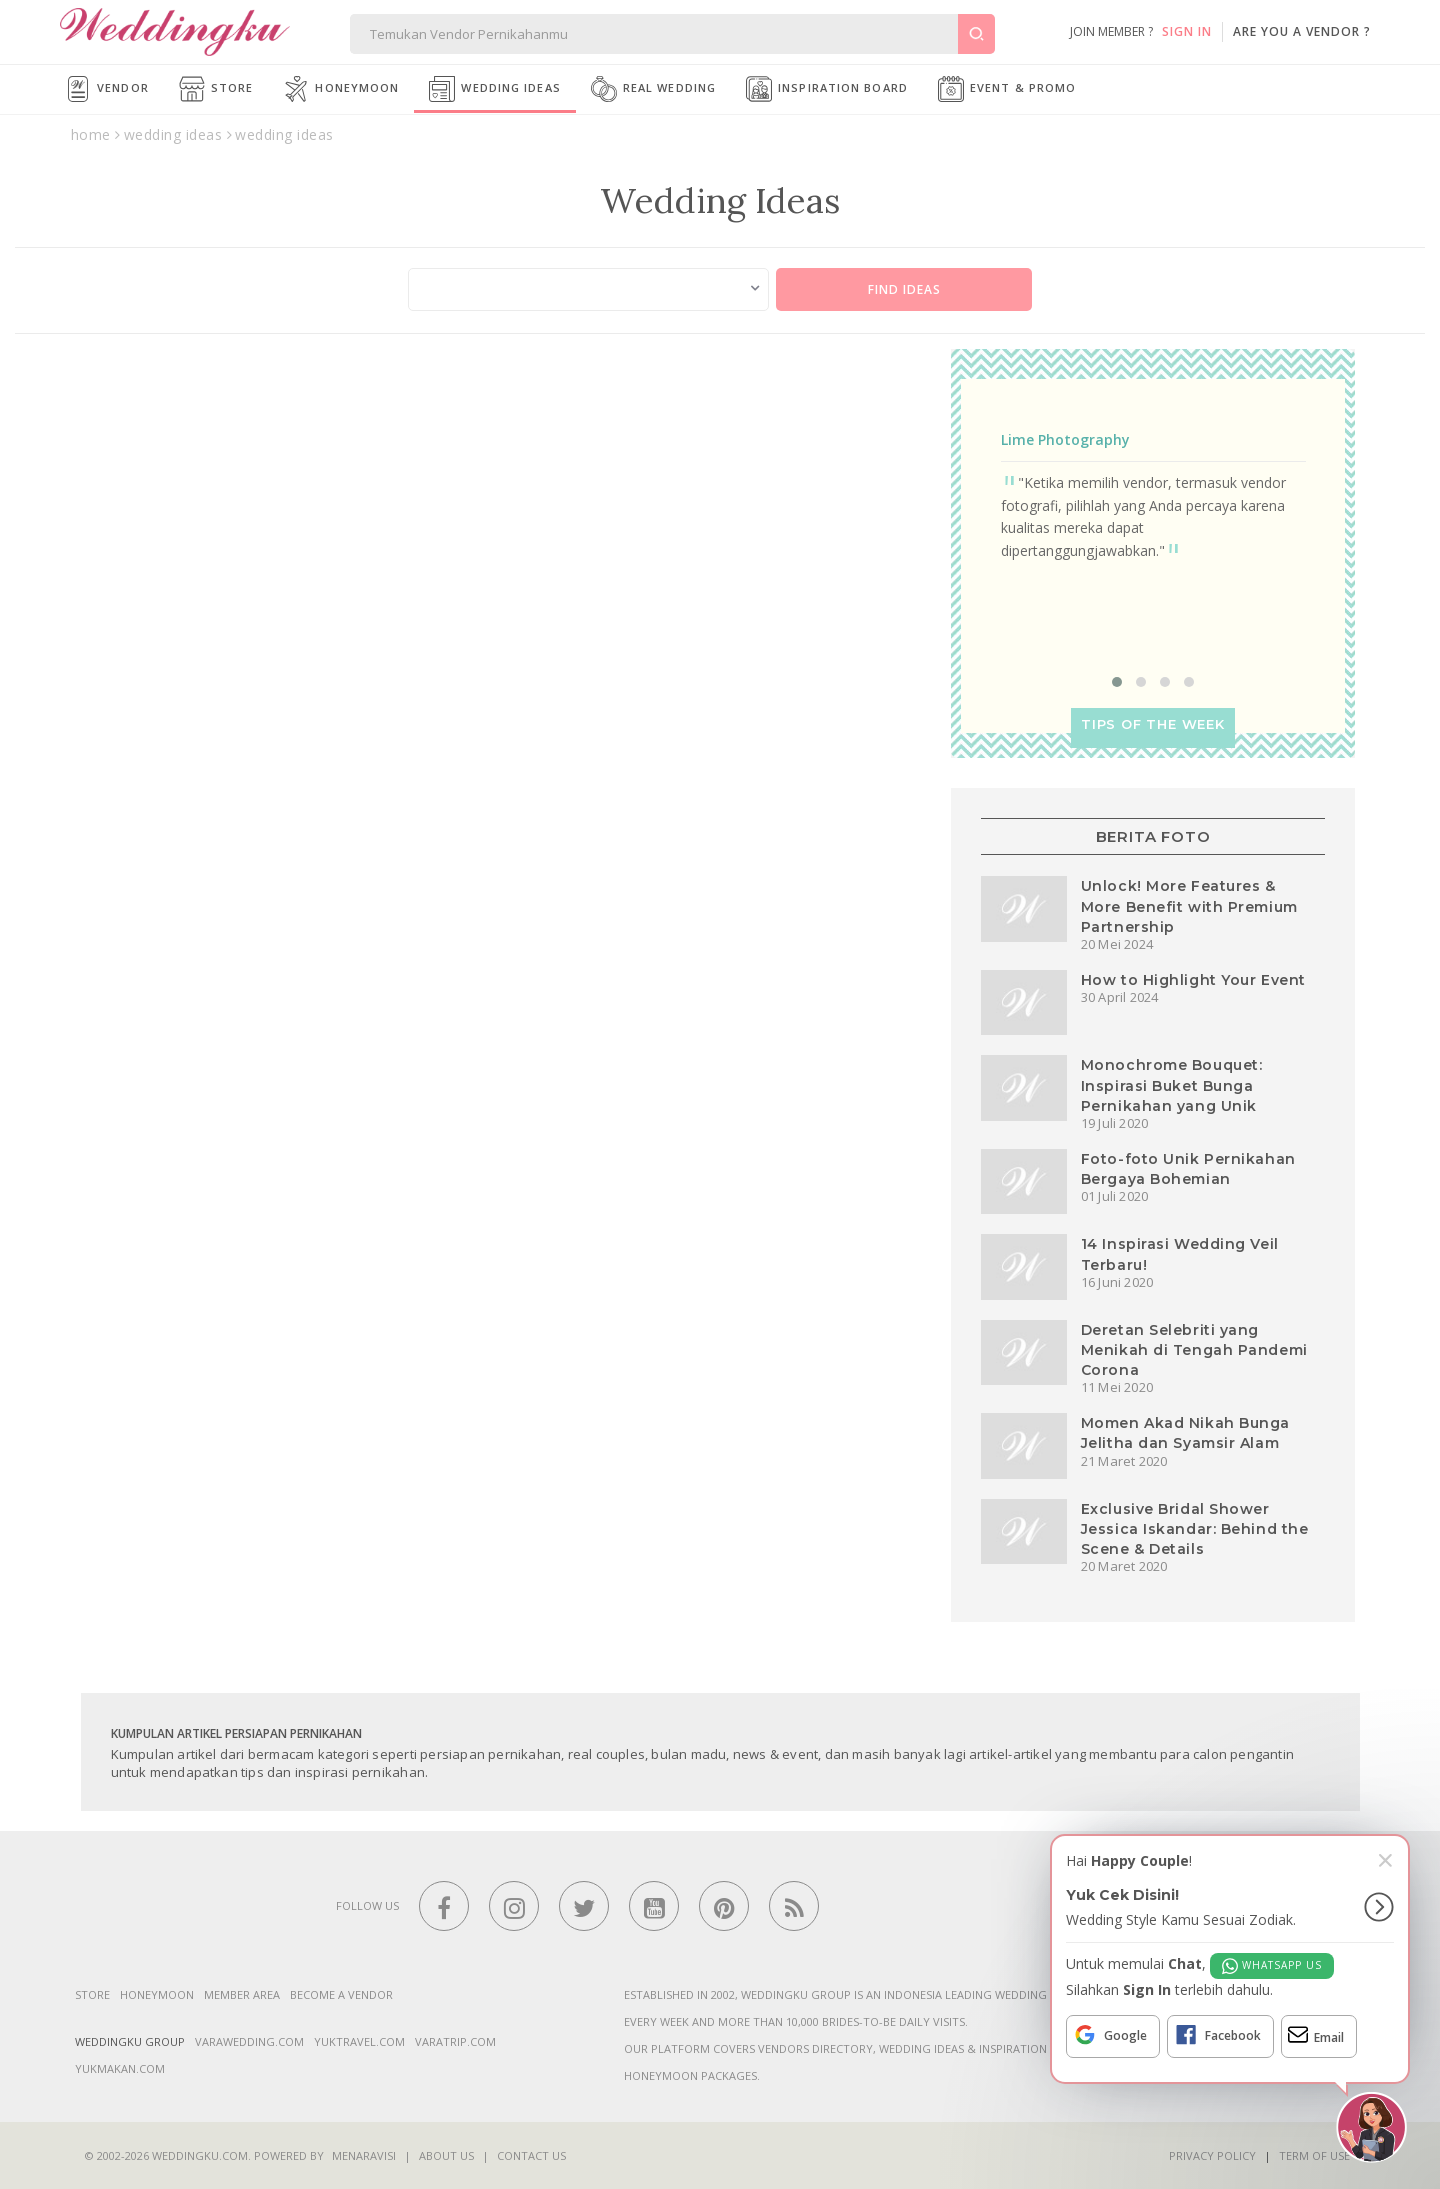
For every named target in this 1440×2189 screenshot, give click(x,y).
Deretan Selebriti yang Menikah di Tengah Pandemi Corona (1194, 1350)
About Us (446, 2155)
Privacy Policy (1212, 2155)
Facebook (1217, 2035)
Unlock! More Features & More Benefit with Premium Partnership (1189, 906)
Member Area (242, 1994)
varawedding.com (249, 2041)
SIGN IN (1187, 31)
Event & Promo (1007, 89)
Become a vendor (341, 1994)
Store (216, 89)
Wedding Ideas (494, 89)
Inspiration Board (827, 89)
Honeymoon (341, 89)
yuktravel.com (359, 2041)
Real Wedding (653, 89)
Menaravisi (364, 2155)
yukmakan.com (120, 2068)
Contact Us (531, 2155)
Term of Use (1314, 2155)
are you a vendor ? (1302, 31)
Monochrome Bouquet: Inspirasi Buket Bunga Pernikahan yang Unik (1172, 1085)
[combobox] (589, 289)
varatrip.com (455, 2041)
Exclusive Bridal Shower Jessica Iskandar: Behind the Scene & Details (1195, 1529)
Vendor (107, 89)
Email (1316, 2034)
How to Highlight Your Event (1193, 980)
